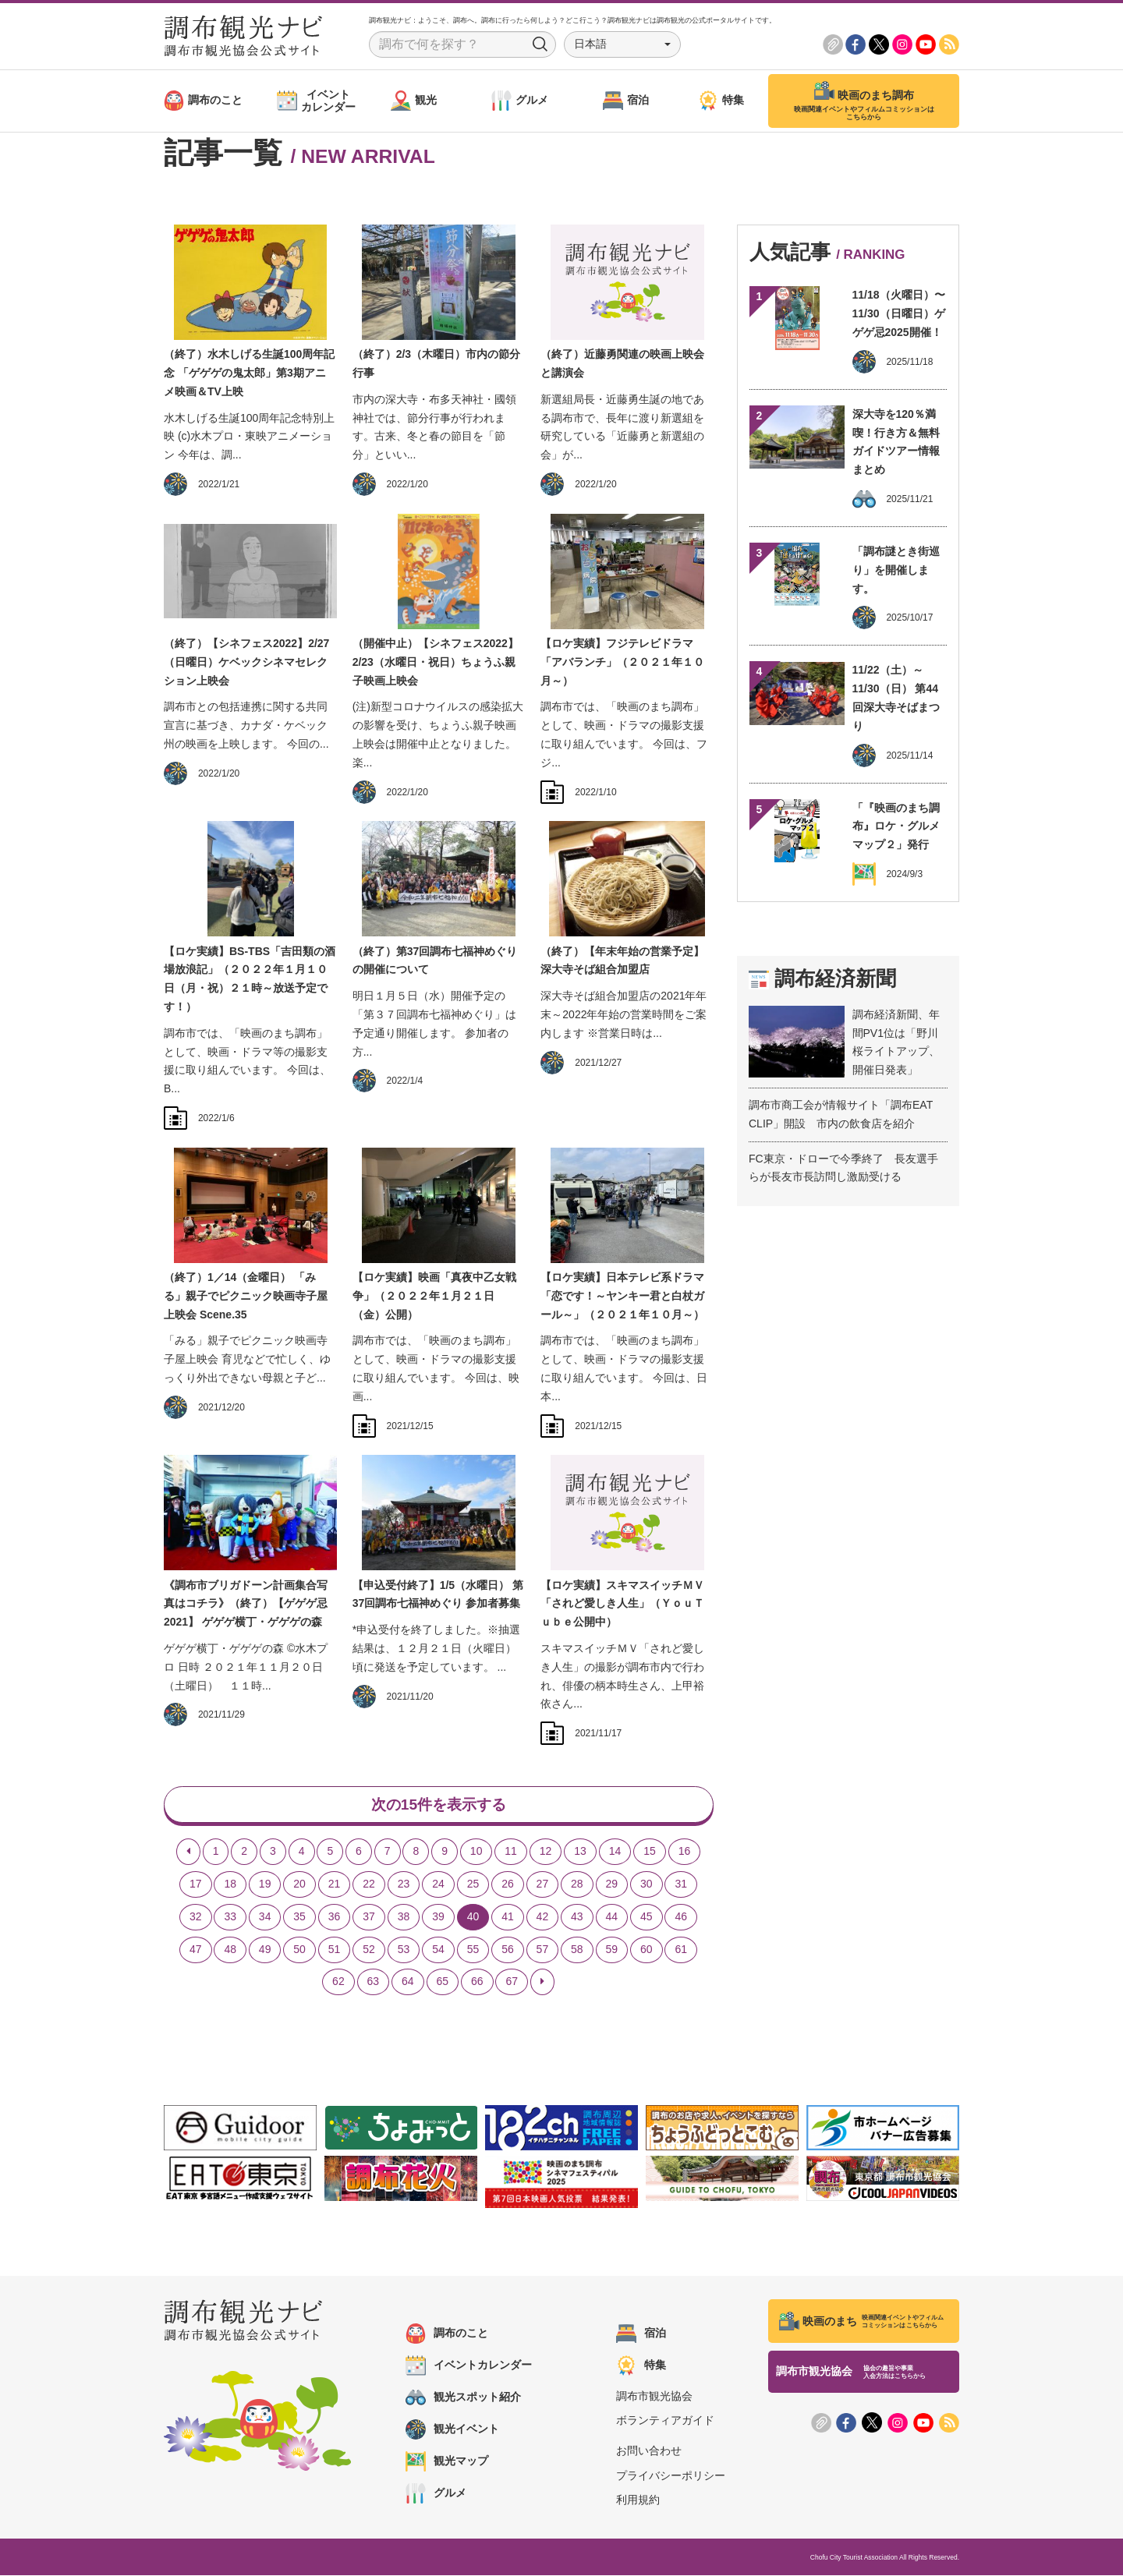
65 (443, 1982)
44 (612, 1917)
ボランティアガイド (665, 2421)
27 (543, 1884)
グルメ (436, 2494)
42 (543, 1917)
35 (299, 1917)
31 (681, 1884)
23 (404, 1884)
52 (369, 1950)
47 (196, 1950)
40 (473, 1917)
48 (230, 1950)
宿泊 (641, 2334)
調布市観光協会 (654, 2396)
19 (265, 1884)
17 (196, 1884)
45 (646, 1917)
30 (646, 1884)
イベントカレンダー (469, 2366)
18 (230, 1884)
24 (438, 1884)
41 (507, 1917)
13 (580, 1851)
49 (265, 1950)
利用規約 (638, 2500)
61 (681, 1950)
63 (373, 1982)
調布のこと (447, 2334)
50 (299, 1950)
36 (334, 1917)
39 (438, 1917)
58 (577, 1950)
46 (681, 1917)
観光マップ (447, 2462)
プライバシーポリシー (670, 2476)
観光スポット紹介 (463, 2398)
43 (577, 1917)
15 (649, 1851)
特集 (641, 2366)
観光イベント (452, 2430)
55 (473, 1950)
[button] (622, 44)
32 (196, 1917)
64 (408, 1982)
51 (334, 1950)
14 (615, 1851)
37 (369, 1917)
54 (438, 1950)
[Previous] (188, 1852)
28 (577, 1884)
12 (546, 1851)
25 (473, 1884)
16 (684, 1851)
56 (507, 1950)
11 (511, 1851)
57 (543, 1950)
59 (612, 1950)
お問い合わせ (649, 2451)
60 (646, 1950)
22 (369, 1884)
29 (612, 1884)
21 (334, 1884)
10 (476, 1851)
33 (230, 1917)
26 (507, 1884)
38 (404, 1917)
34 (265, 1917)
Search (540, 44)
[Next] (542, 1982)
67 (511, 1982)
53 (404, 1950)
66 (477, 1982)
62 (338, 1982)
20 (299, 1884)
